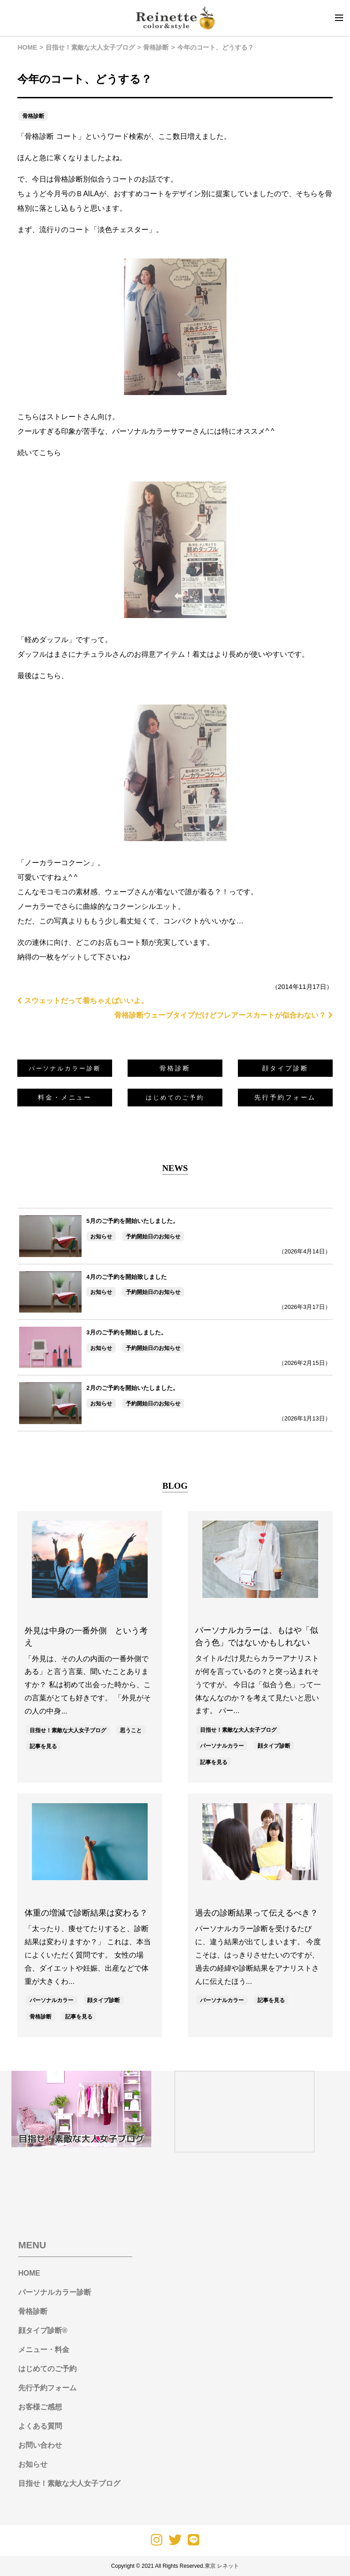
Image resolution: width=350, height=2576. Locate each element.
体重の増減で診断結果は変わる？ (86, 1912)
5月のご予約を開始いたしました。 (132, 1220)
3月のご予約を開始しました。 (126, 1332)
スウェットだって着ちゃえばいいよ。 (82, 1000)
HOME (29, 2273)
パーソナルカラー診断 (54, 2292)
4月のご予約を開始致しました (126, 1276)
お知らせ (101, 1236)
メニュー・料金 (43, 2349)
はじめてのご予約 (47, 2369)
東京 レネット (222, 2566)
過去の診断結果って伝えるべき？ (256, 1912)
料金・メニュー (65, 1097)
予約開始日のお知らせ (153, 1236)
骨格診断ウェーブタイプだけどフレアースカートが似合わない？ (223, 1015)
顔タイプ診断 (285, 1068)
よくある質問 (40, 2426)
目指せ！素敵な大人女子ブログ (68, 1730)
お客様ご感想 (40, 2407)
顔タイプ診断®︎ (42, 2330)
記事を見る (43, 1746)
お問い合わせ (40, 2445)
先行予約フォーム (285, 1097)
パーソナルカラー (222, 1746)
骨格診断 (33, 116)
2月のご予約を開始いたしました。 (132, 1387)
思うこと (131, 1730)
